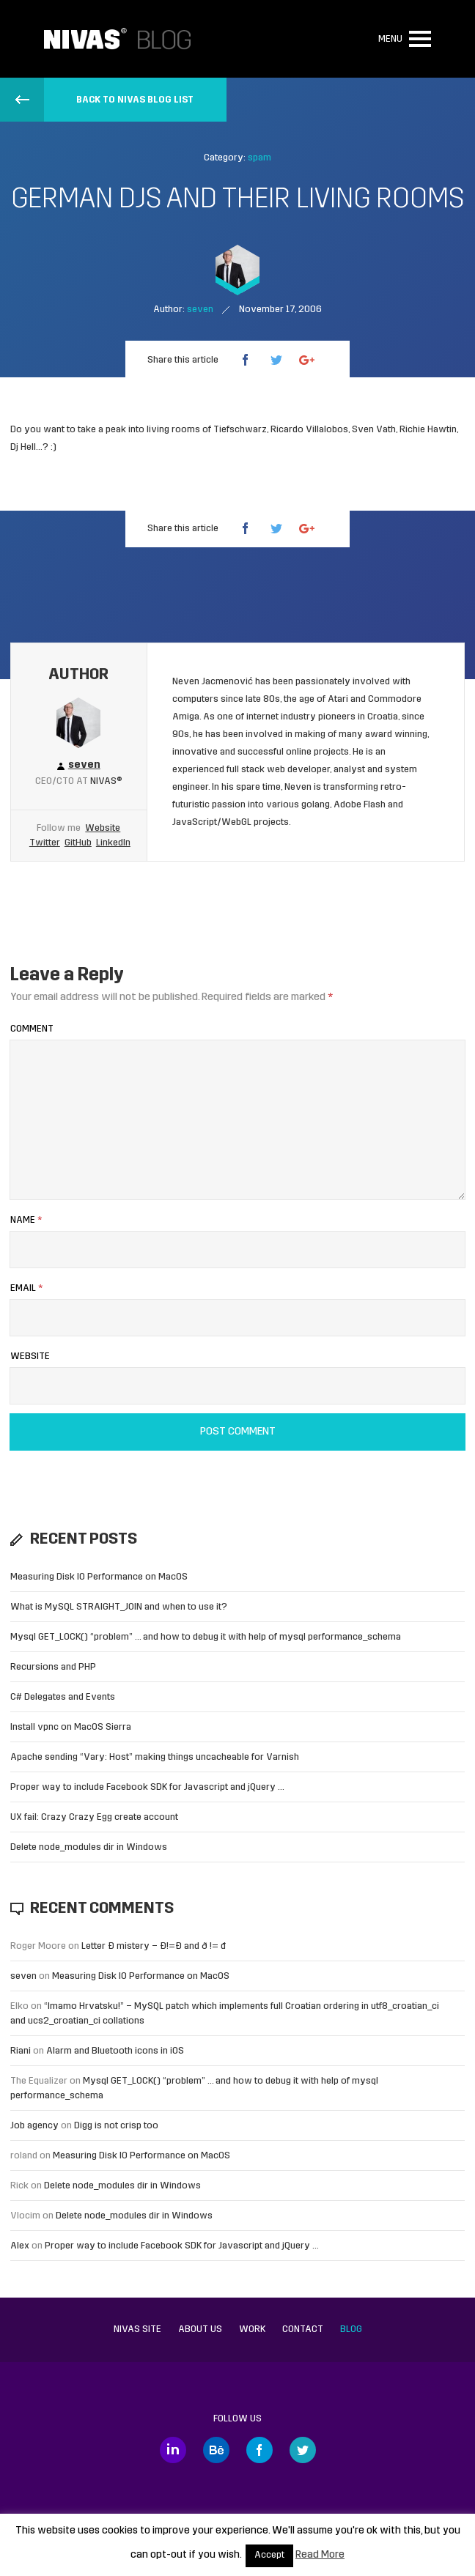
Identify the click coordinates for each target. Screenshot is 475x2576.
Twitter (44, 843)
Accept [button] (269, 2555)
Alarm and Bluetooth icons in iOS (115, 2051)
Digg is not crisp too (116, 2126)
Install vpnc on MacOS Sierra (70, 1727)
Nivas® (106, 781)
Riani (20, 2051)
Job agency (34, 2126)
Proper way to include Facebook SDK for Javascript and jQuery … (147, 1787)
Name (26, 1220)
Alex (19, 2246)
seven (23, 1976)
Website (102, 828)
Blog (351, 2329)
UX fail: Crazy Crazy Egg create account (94, 1817)
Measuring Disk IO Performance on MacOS (99, 1577)
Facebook (259, 2450)
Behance (216, 2450)
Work (252, 2329)
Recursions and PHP (53, 1667)
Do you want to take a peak (68, 429)
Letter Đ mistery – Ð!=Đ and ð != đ (153, 1946)
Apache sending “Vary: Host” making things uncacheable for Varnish (154, 1757)
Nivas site (137, 2329)
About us (200, 2329)
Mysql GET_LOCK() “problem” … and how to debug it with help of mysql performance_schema (205, 1637)
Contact (302, 2329)
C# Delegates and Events (62, 1697)
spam (259, 158)
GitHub (78, 843)
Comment (32, 1029)
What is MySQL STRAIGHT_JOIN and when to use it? (118, 1607)
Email (26, 1288)
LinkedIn (113, 843)
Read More (320, 2555)
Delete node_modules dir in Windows (88, 1847)
